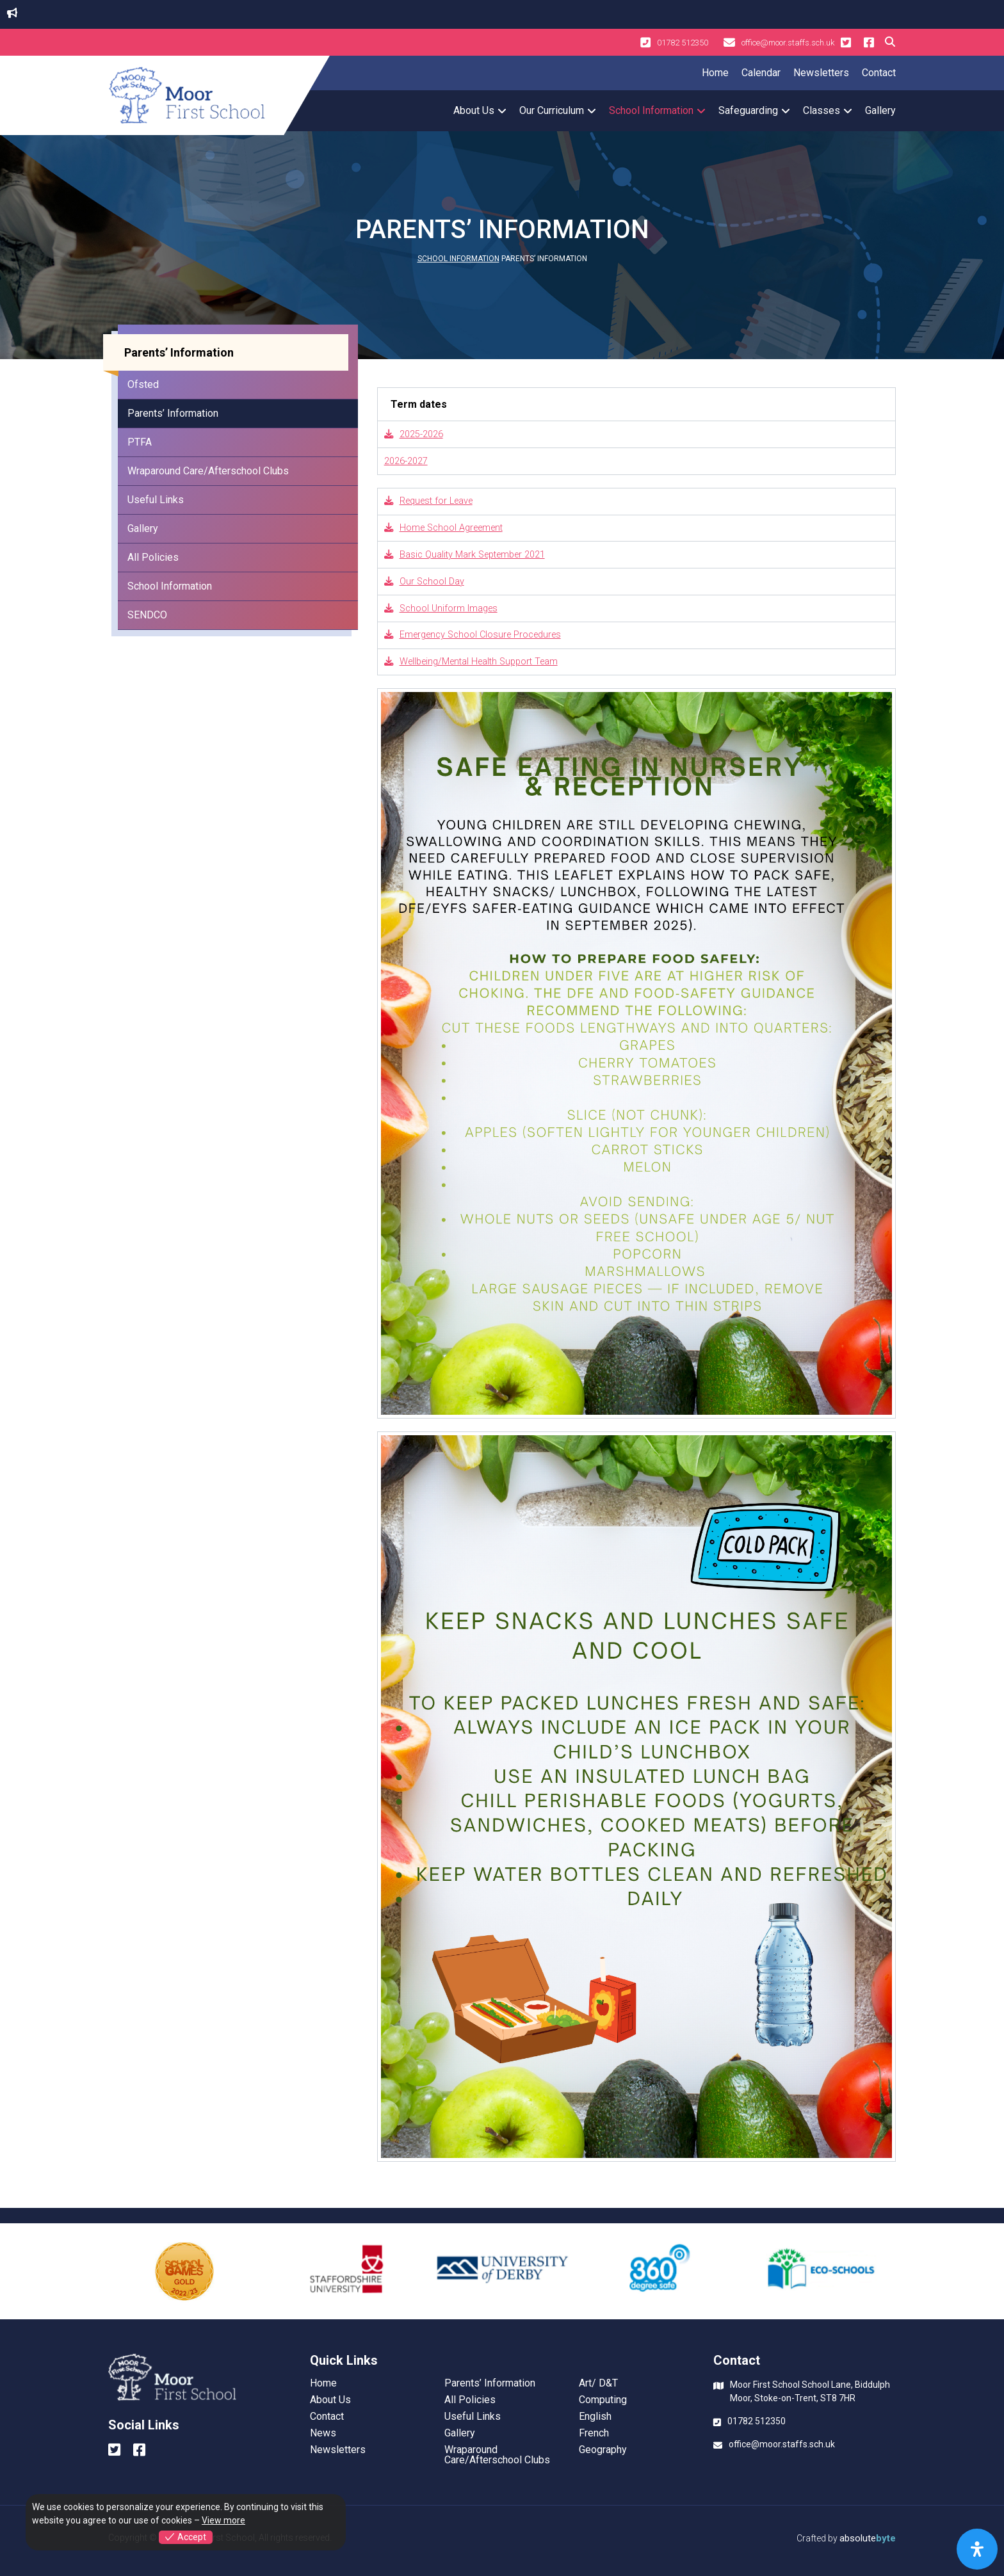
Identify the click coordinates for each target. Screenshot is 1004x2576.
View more (223, 2520)
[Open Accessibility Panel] (977, 2549)
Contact (879, 73)
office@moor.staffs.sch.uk (779, 42)
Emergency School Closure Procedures (472, 634)
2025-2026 (413, 434)
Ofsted (143, 384)
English (595, 2416)
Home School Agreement (443, 527)
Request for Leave (428, 500)
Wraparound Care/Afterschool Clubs (208, 471)
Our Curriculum (551, 110)
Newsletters (821, 73)
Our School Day (424, 581)
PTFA (139, 442)
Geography (603, 2450)
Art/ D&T (598, 2383)
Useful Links (155, 500)
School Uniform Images (441, 608)
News (323, 2433)
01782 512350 (674, 42)
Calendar (761, 73)
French (594, 2433)
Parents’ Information (172, 413)
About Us (473, 110)
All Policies (153, 557)
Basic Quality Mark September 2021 (464, 554)
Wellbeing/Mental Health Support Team (471, 661)
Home (715, 73)
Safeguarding (748, 110)
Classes (821, 110)
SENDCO (147, 615)
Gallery (880, 110)
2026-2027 (406, 461)
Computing (603, 2400)
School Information (651, 110)
